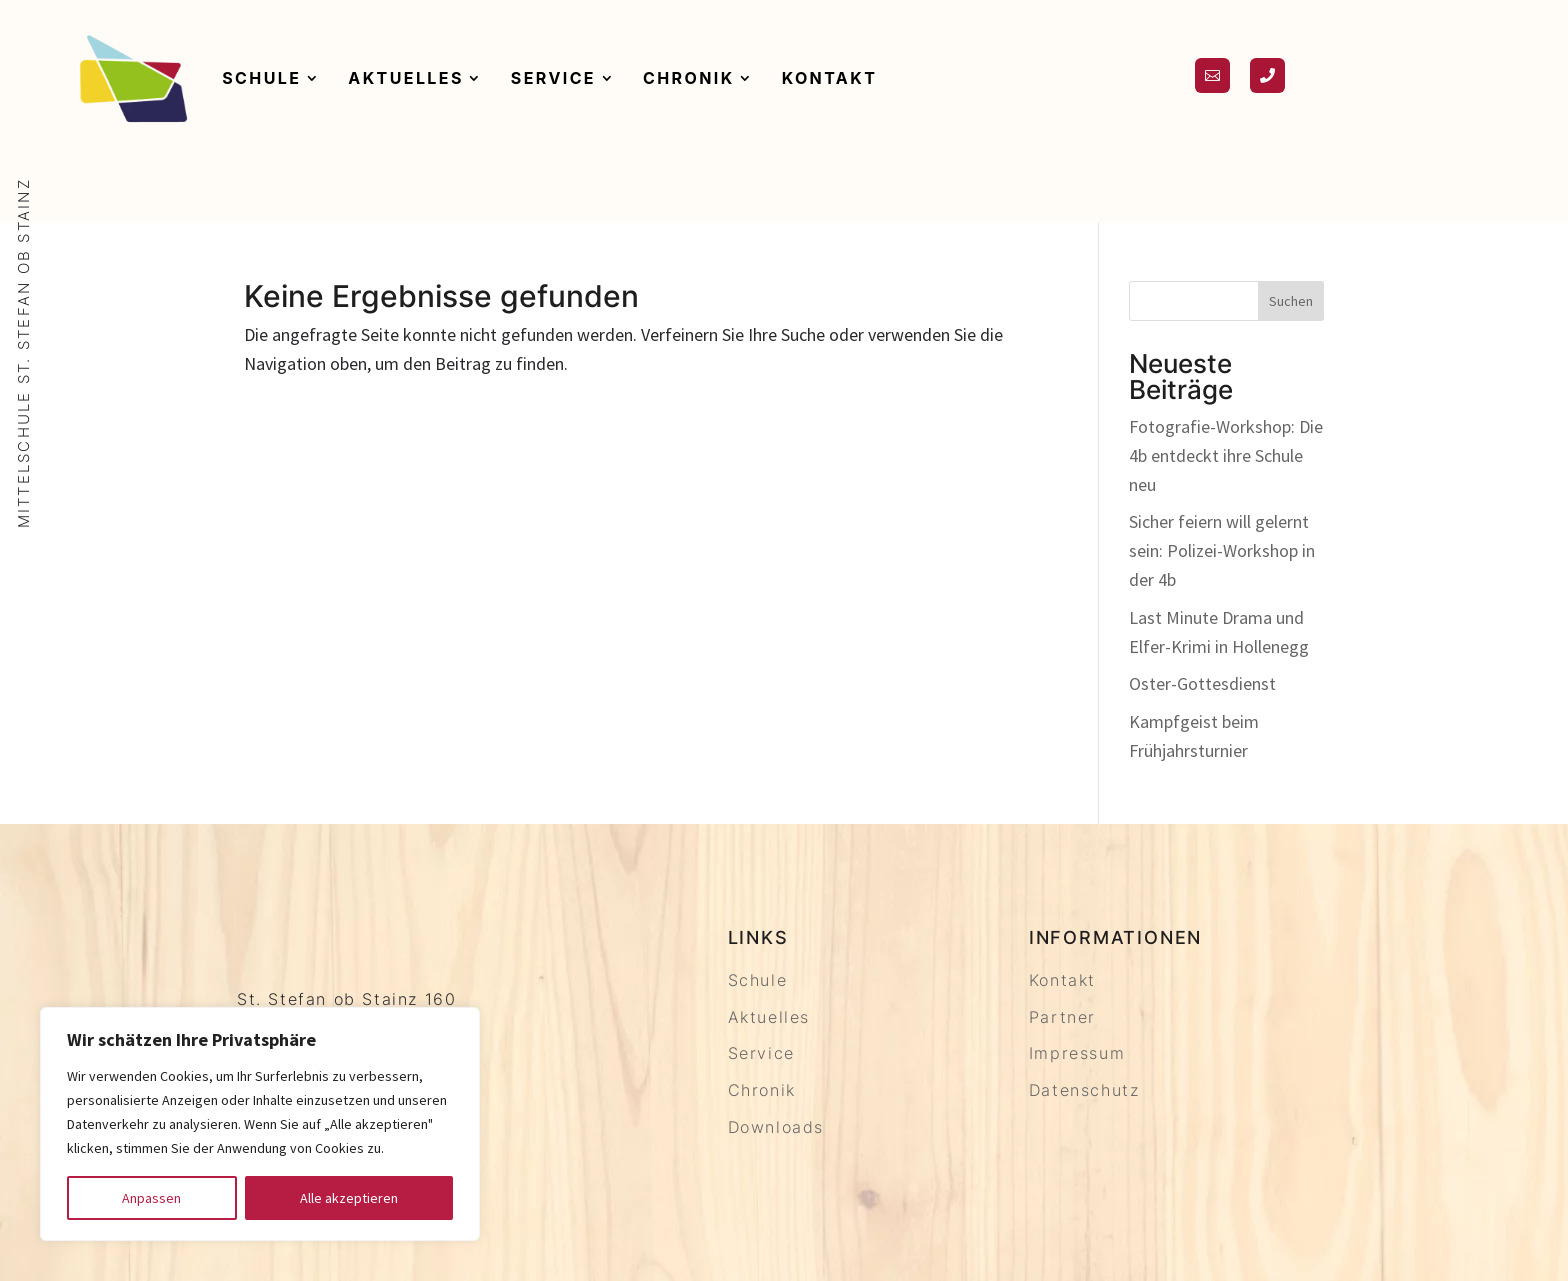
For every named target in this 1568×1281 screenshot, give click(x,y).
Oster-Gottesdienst (1202, 683)
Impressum (1077, 1053)
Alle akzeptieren (349, 1198)
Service (553, 78)
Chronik (689, 78)
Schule (261, 78)
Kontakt (830, 78)
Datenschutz (1084, 1090)
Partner (1062, 1017)
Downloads (776, 1127)
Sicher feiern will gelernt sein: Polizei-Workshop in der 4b (1222, 550)
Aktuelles (405, 78)
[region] (260, 1124)
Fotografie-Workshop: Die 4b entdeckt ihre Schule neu (1226, 455)
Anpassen (151, 1198)
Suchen (1291, 301)
